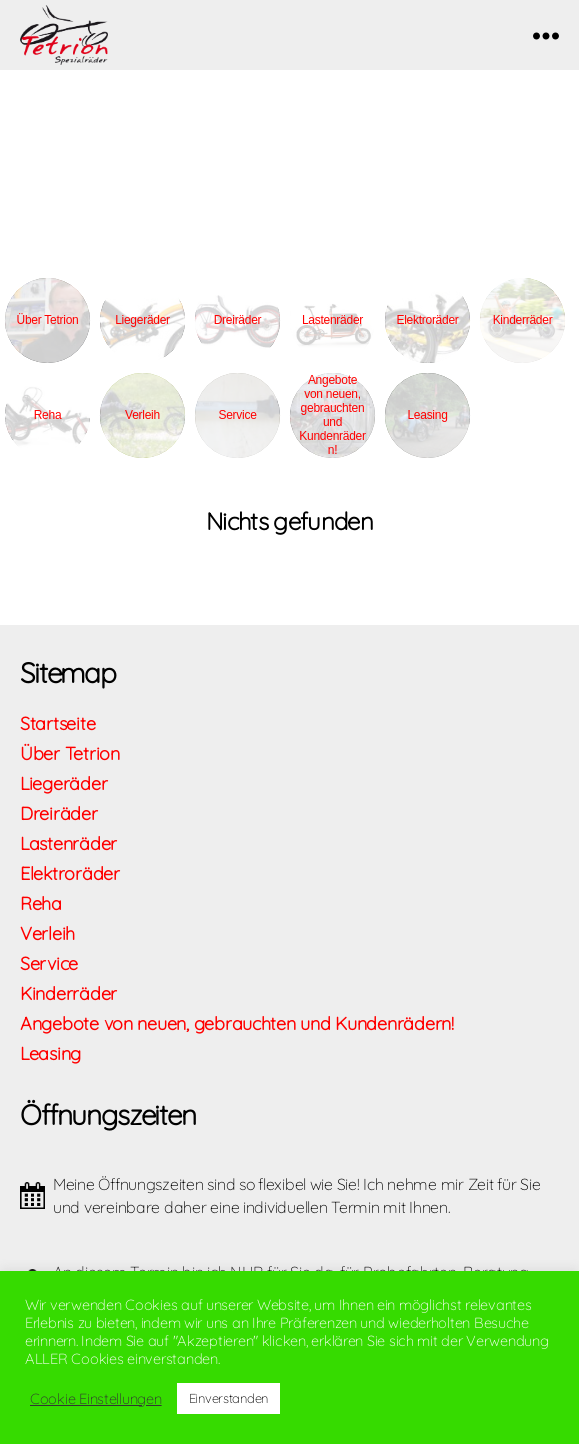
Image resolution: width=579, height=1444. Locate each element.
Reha (48, 415)
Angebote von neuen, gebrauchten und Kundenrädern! (332, 415)
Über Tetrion (48, 320)
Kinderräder (523, 320)
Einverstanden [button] (229, 1398)
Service (237, 415)
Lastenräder (332, 320)
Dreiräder (238, 320)
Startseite (57, 723)
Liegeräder (142, 320)
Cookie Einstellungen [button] (96, 1399)
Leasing (427, 415)
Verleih (142, 415)
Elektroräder (427, 320)
